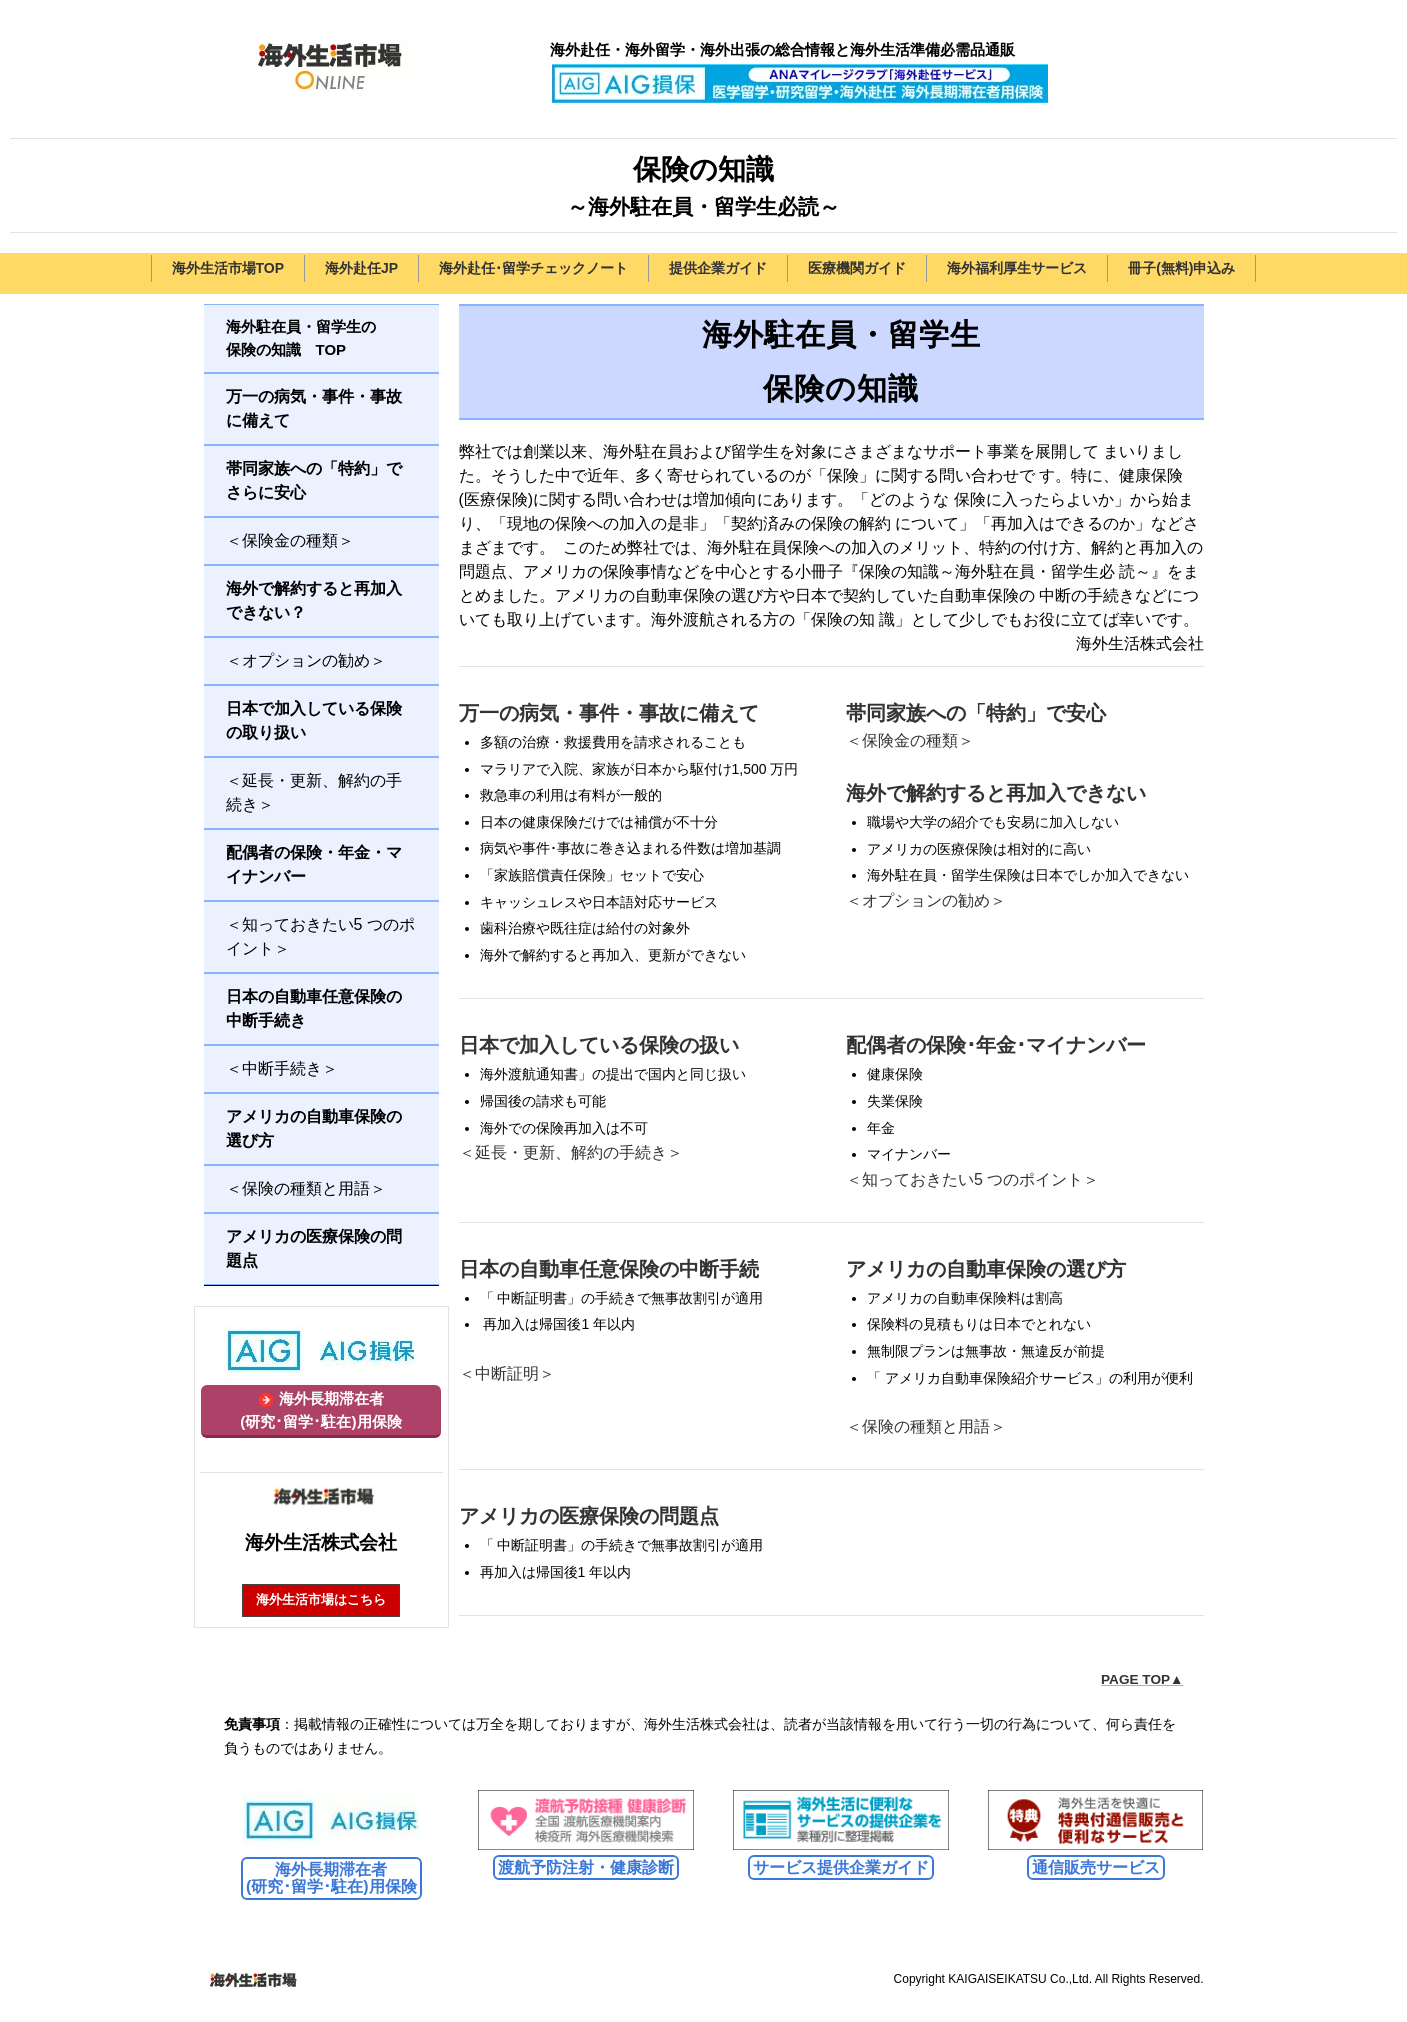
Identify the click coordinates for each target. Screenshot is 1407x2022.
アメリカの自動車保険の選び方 (986, 1269)
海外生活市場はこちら (321, 1599)
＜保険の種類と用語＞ (926, 1426)
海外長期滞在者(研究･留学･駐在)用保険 (320, 1410)
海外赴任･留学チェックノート (533, 268)
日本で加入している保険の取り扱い (314, 720)
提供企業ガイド (718, 268)
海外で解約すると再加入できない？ (314, 600)
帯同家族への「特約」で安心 (976, 713)
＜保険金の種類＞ (910, 740)
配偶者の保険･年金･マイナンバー (996, 1045)
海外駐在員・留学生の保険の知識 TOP (301, 338)
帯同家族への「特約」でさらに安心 (314, 480)
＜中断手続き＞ (282, 1068)
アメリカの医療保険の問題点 (589, 1516)
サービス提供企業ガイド (841, 1867)
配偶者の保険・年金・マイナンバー (314, 864)
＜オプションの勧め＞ (926, 900)
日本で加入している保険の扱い (599, 1045)
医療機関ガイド (857, 268)
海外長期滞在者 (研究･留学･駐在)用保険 (331, 1878)
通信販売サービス (1096, 1867)
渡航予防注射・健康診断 (586, 1867)
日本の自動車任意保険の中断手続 (609, 1269)
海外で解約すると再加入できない (996, 793)
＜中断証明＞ (507, 1373)
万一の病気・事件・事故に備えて (609, 713)
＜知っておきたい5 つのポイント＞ (972, 1179)
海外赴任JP (361, 268)
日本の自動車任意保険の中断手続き (314, 1008)
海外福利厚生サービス (1017, 268)
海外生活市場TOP (228, 268)
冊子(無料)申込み (1181, 268)
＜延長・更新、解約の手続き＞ (571, 1152)
